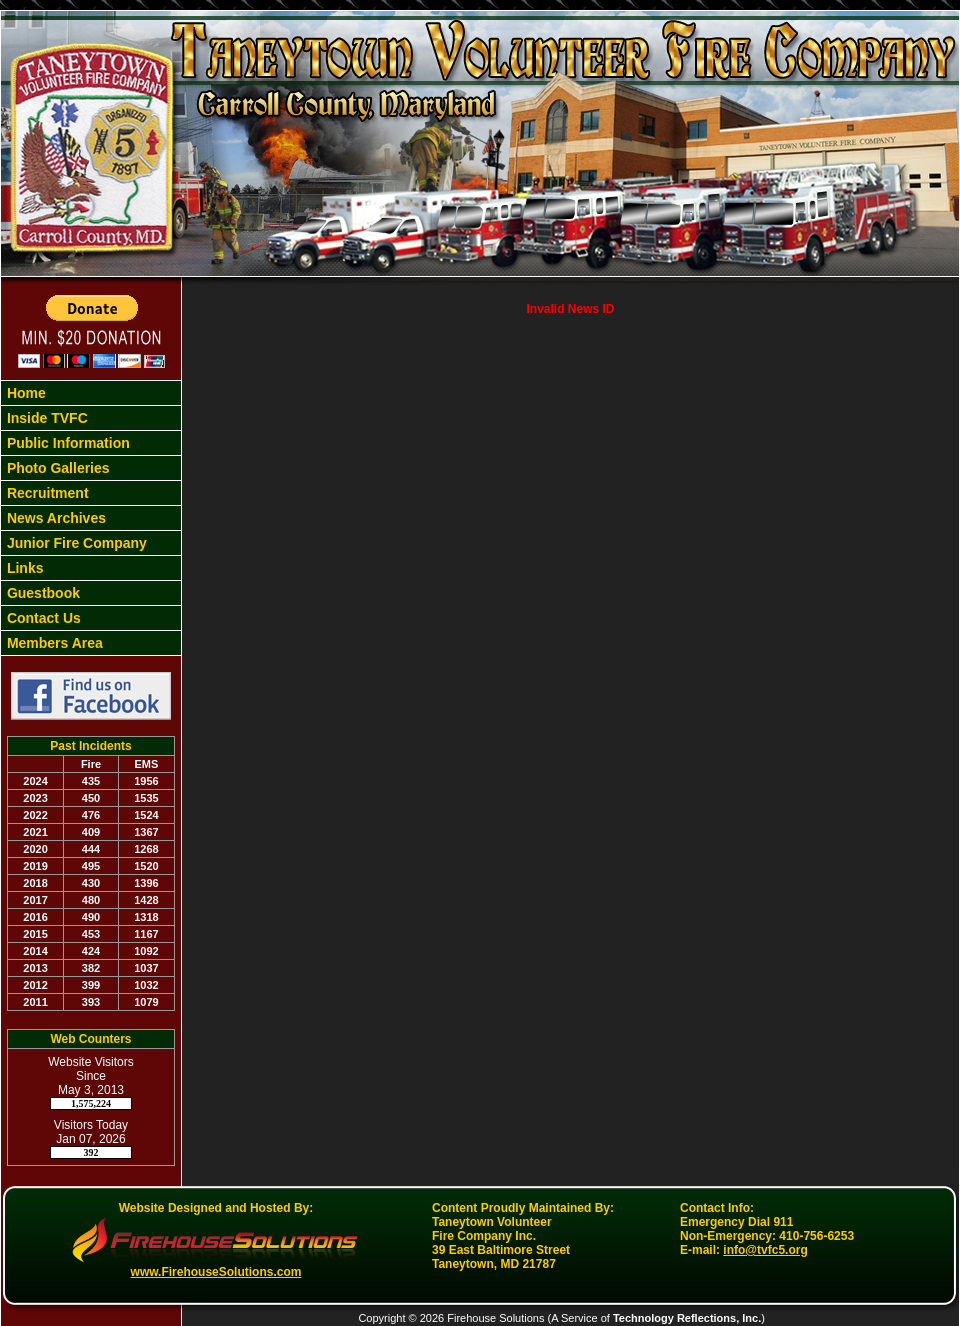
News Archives (54, 518)
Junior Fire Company (75, 543)
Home (24, 393)
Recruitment (46, 493)
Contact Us (42, 618)
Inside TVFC (45, 418)
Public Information (66, 443)
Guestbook (41, 593)
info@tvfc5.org (765, 1250)
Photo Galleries (56, 468)
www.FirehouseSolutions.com (216, 1272)
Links (23, 568)
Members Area (53, 643)
